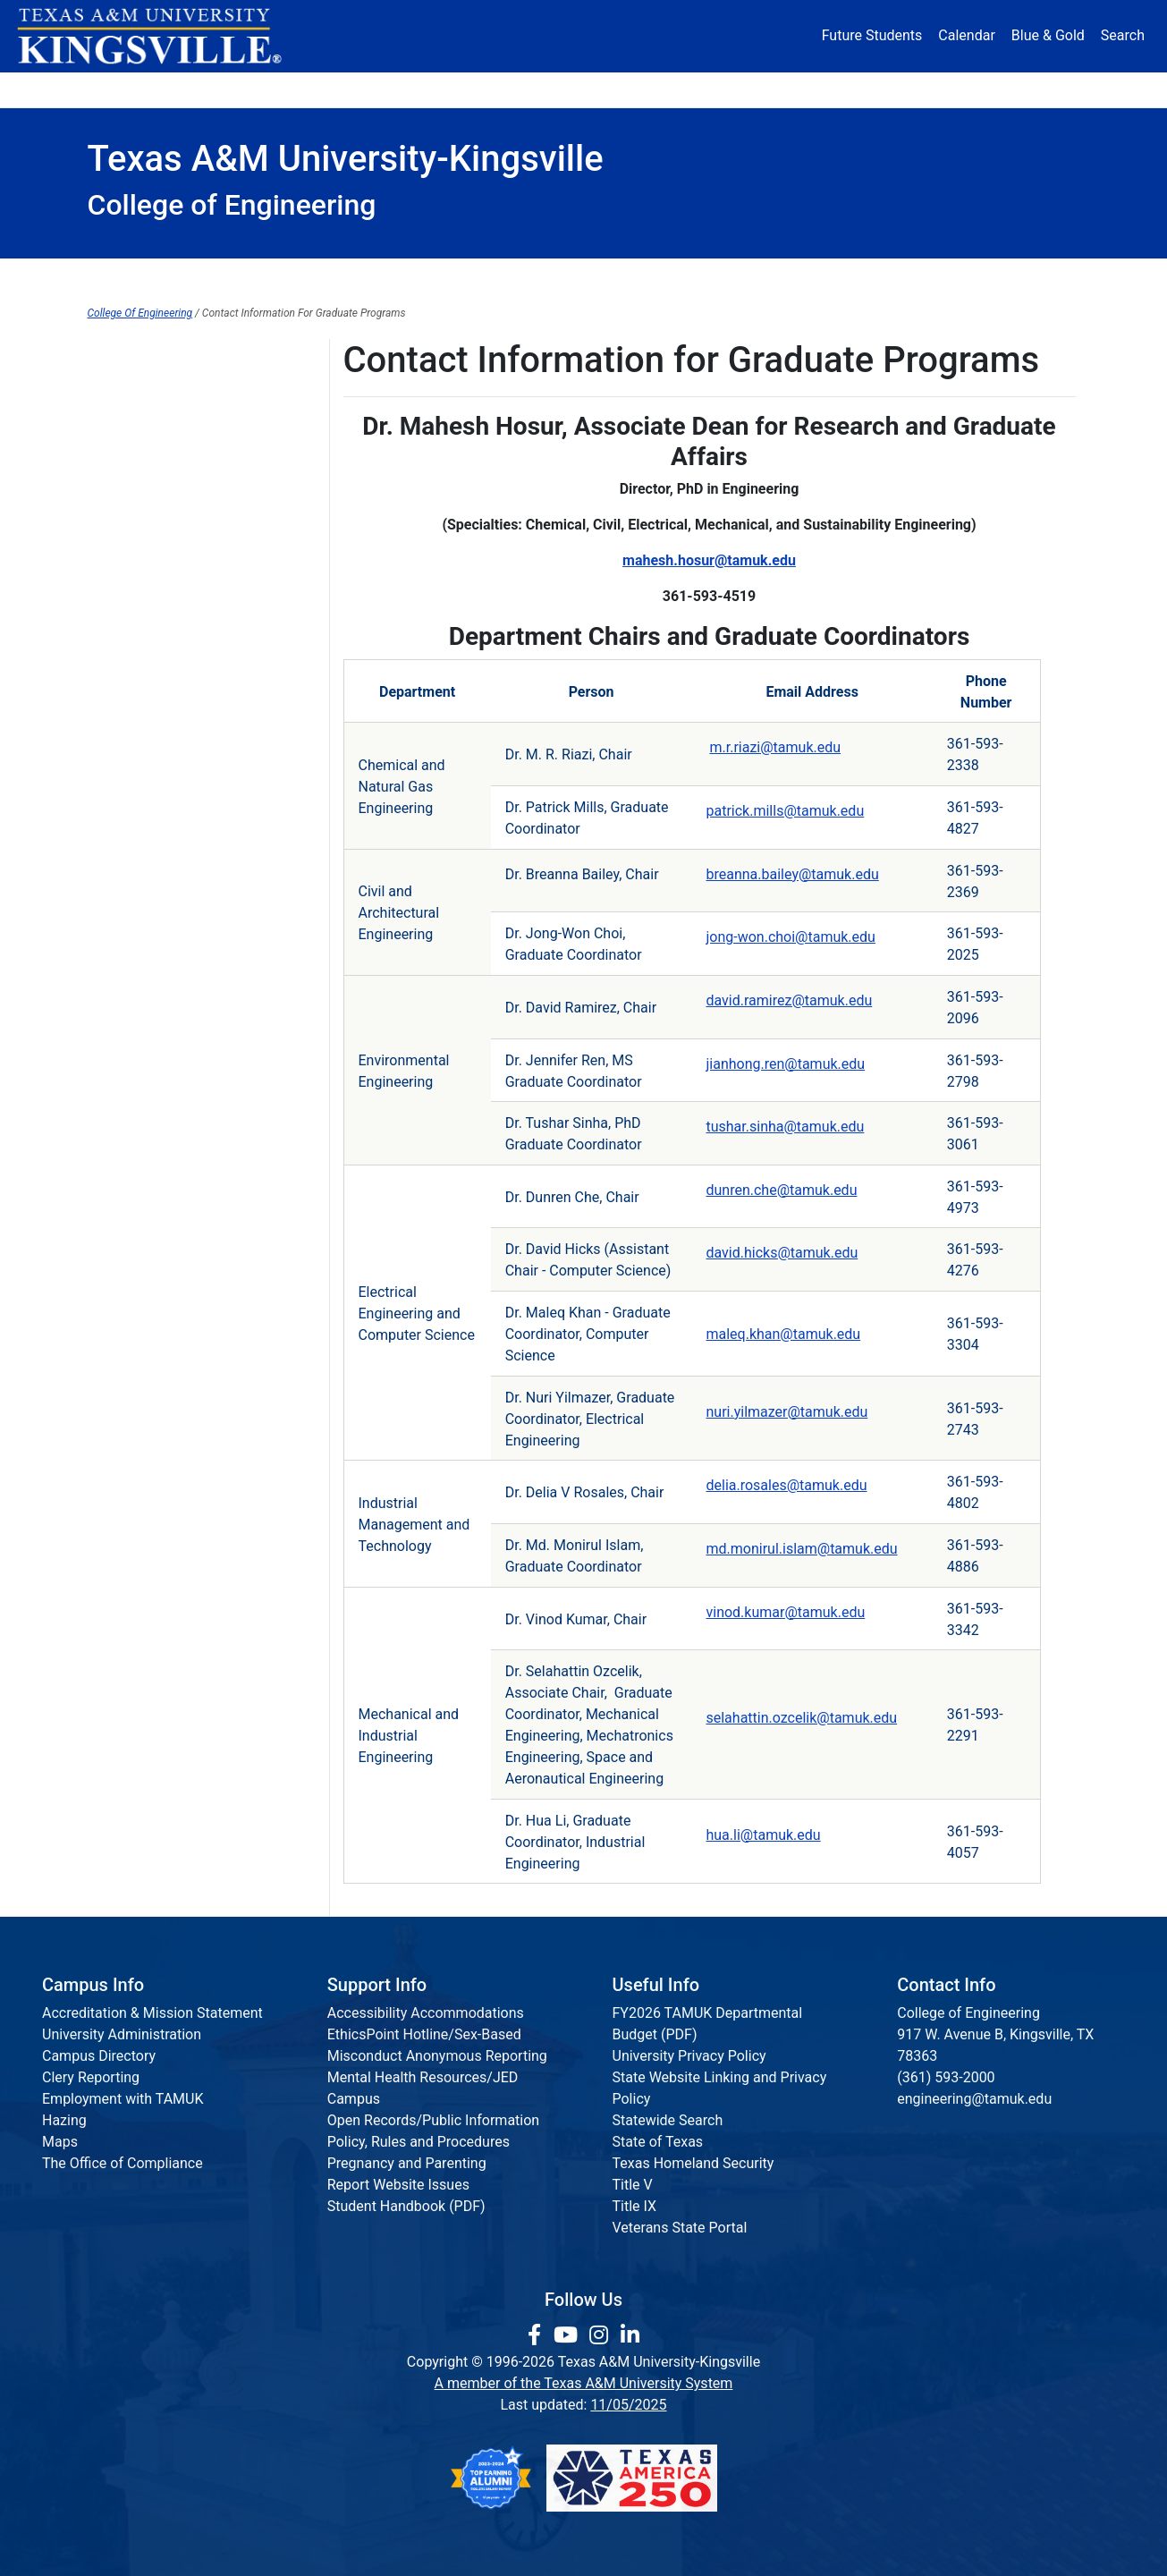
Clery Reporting (91, 2077)
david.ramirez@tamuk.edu (789, 1000)
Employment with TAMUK (123, 2098)
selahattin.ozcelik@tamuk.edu (801, 1717)
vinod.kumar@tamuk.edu (785, 1612)
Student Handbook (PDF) (406, 2206)
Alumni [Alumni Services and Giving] (800, 88)
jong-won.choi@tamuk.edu (790, 936)
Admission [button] (263, 88)
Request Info (1004, 276)
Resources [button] (671, 88)
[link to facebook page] (537, 2335)
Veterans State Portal (680, 2227)
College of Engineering (159, 429)
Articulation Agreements (165, 356)
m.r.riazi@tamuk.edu (775, 747)
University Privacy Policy (689, 2055)
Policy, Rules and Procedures (418, 2141)
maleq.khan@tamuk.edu (783, 1334)
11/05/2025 (628, 2404)
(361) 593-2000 (945, 2077)
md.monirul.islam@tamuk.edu (801, 1548)
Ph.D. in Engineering (151, 686)
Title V (633, 2184)
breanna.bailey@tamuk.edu (792, 874)
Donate (1026, 88)
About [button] (137, 88)
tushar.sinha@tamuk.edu (785, 1126)
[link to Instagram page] (601, 2335)
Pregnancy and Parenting (406, 2163)
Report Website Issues (398, 2184)
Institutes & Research (494, 276)
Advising (115, 613)
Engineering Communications (181, 649)
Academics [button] (406, 88)
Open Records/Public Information (433, 2120)
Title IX (635, 2206)
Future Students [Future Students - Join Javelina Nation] (872, 35)
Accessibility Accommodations (425, 2012)
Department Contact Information (191, 723)
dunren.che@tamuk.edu (781, 1190)
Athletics (913, 88)
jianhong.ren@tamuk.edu (785, 1063)
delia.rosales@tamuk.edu (786, 1485)
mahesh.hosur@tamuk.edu (709, 560)
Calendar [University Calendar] (966, 35)
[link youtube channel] (568, 2335)
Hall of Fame (128, 576)
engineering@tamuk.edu (974, 2098)
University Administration (121, 2034)
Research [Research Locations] (544, 88)
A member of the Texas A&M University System (584, 2383)
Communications (685, 276)
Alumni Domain (136, 393)
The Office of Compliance (122, 2163)
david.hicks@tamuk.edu (782, 1252)
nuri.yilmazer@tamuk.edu (786, 1411)
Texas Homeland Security (693, 2163)
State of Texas (658, 2141)
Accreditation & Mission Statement (152, 2012)
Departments (315, 276)
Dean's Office (164, 276)
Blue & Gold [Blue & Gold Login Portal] (1048, 35)
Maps (60, 2141)
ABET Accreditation (149, 539)
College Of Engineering (140, 313)
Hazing (64, 2120)
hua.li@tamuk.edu (763, 1834)
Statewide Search (668, 2120)
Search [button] (1123, 35)
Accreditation (851, 276)
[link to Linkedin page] (630, 2335)
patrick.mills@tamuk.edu (785, 810)
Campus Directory (99, 2055)
